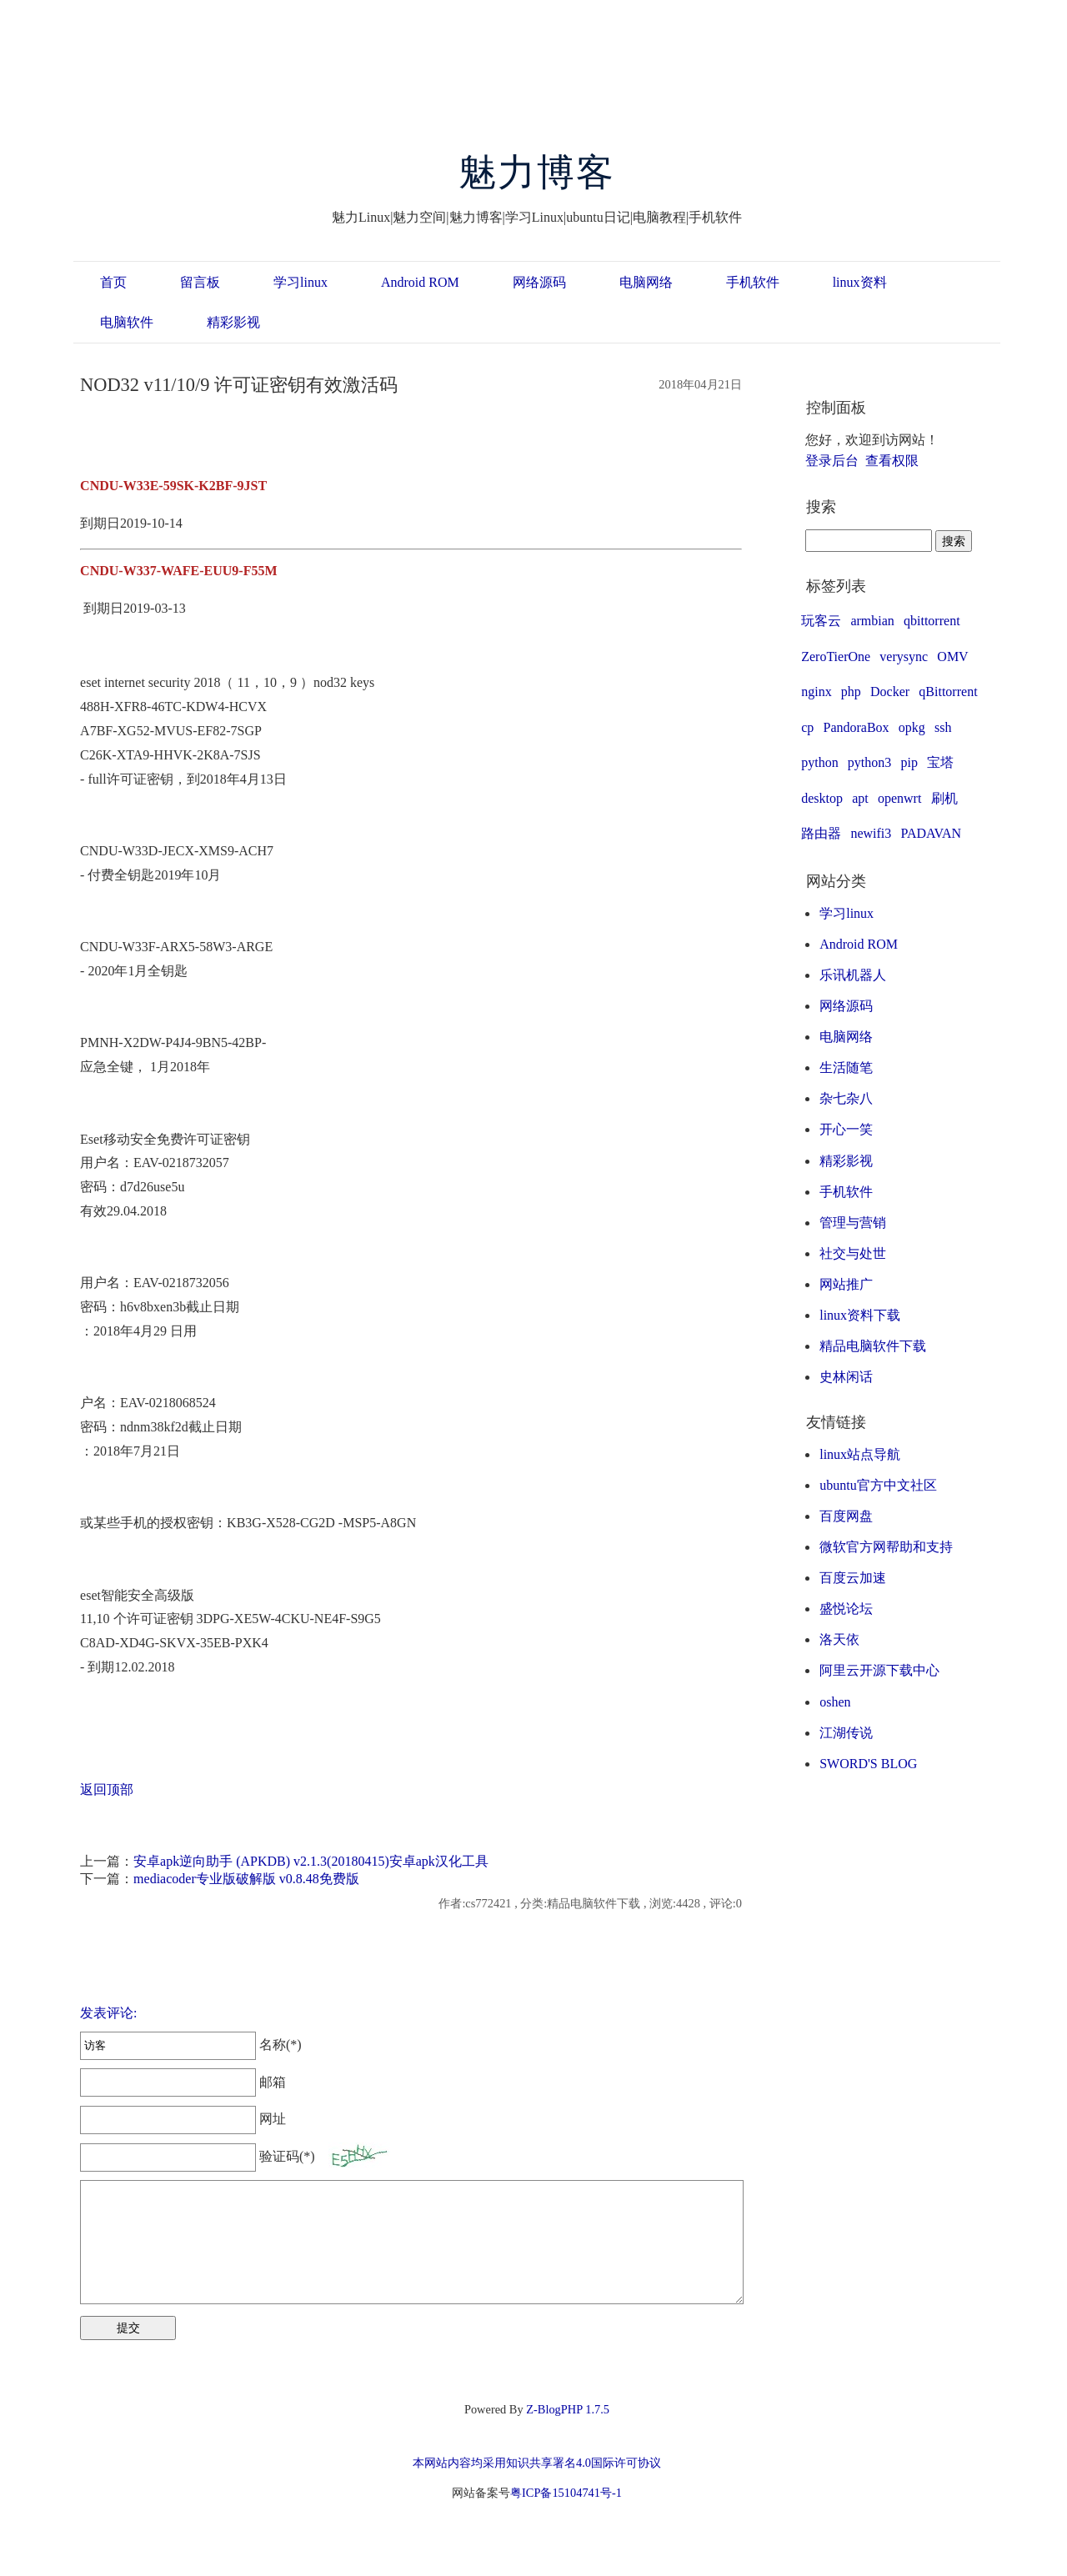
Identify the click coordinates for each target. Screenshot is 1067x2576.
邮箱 (183, 2082)
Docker (889, 691)
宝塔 (940, 762)
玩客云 (821, 621)
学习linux (300, 282)
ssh (942, 727)
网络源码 (539, 282)
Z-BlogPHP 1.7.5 (567, 2409)
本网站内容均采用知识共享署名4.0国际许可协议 (537, 2462)
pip (909, 762)
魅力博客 (537, 172)
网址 (183, 2119)
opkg (912, 727)
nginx (816, 691)
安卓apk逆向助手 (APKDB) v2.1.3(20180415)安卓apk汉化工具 (310, 1861)
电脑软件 (126, 322)
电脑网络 (646, 282)
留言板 (200, 282)
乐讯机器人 (852, 975)
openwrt (899, 798)
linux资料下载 (859, 1315)
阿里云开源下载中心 (879, 1670)
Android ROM (420, 282)
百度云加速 (852, 1578)
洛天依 (839, 1639)
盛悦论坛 (846, 1608)
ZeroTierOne (835, 656)
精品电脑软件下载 (872, 1346)
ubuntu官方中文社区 (877, 1485)
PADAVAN (930, 833)
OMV (952, 656)
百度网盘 (846, 1516)
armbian (872, 621)
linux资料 (860, 282)
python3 (869, 762)
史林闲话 (846, 1377)
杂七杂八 (846, 1098)
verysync (903, 656)
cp (807, 727)
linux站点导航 (859, 1454)
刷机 (944, 798)
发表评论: (108, 2013)
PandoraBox (856, 727)
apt (860, 798)
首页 (113, 282)
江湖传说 (846, 1733)
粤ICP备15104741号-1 (566, 2492)
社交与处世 (852, 1253)
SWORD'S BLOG (868, 1764)
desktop (822, 798)
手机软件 (752, 282)
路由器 (821, 833)
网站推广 (846, 1284)
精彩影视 (233, 322)
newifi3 (870, 833)
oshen (834, 1702)
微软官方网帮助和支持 (886, 1547)
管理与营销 (852, 1222)
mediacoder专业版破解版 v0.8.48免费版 (246, 1879)
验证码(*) (287, 2156)
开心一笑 (846, 1129)
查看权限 (892, 461)
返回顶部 (106, 1789)
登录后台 (832, 461)
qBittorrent (948, 691)
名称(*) (190, 2044)
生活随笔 (846, 1067)
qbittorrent (932, 621)
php (851, 691)
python (819, 762)
